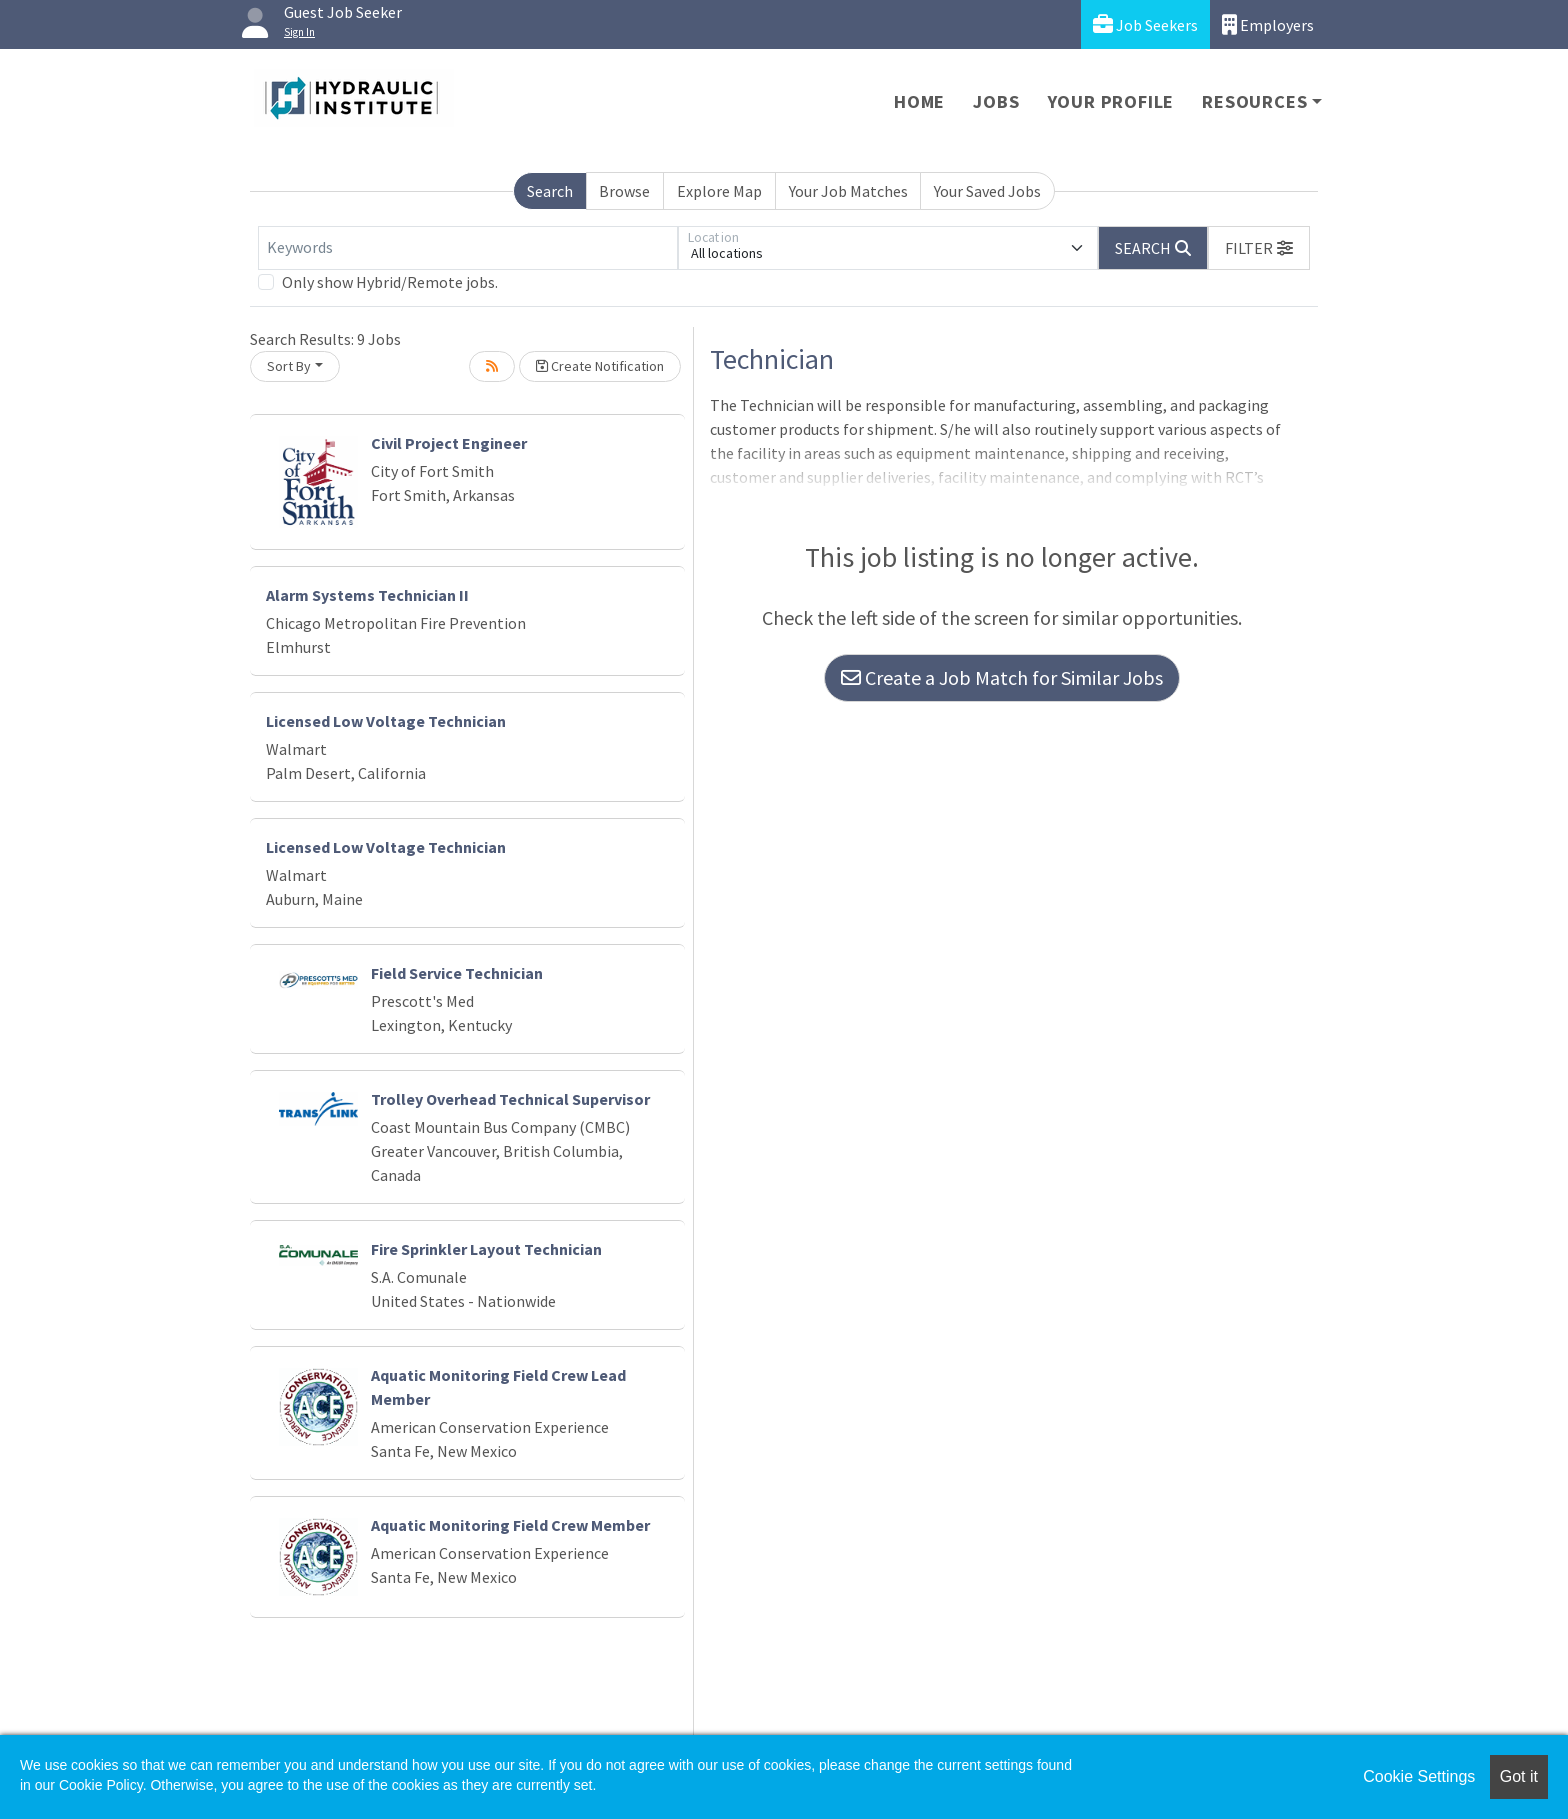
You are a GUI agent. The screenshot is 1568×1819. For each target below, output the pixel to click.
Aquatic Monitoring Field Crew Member (510, 1525)
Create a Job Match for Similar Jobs (1002, 677)
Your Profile (1111, 101)
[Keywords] (468, 248)
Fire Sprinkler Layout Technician (486, 1249)
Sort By (289, 366)
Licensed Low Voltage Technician (386, 721)
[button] (1259, 248)
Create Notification (600, 366)
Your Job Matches (848, 191)
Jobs (996, 101)
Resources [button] (1254, 101)
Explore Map (719, 191)
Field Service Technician (457, 973)
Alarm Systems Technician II (367, 595)
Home (919, 101)
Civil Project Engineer (449, 443)
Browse (624, 191)
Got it (1519, 1776)
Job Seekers (1145, 24)
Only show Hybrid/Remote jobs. (390, 282)
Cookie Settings (1419, 1776)
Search (550, 191)
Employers (1268, 24)
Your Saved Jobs (987, 191)
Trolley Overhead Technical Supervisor (510, 1099)
